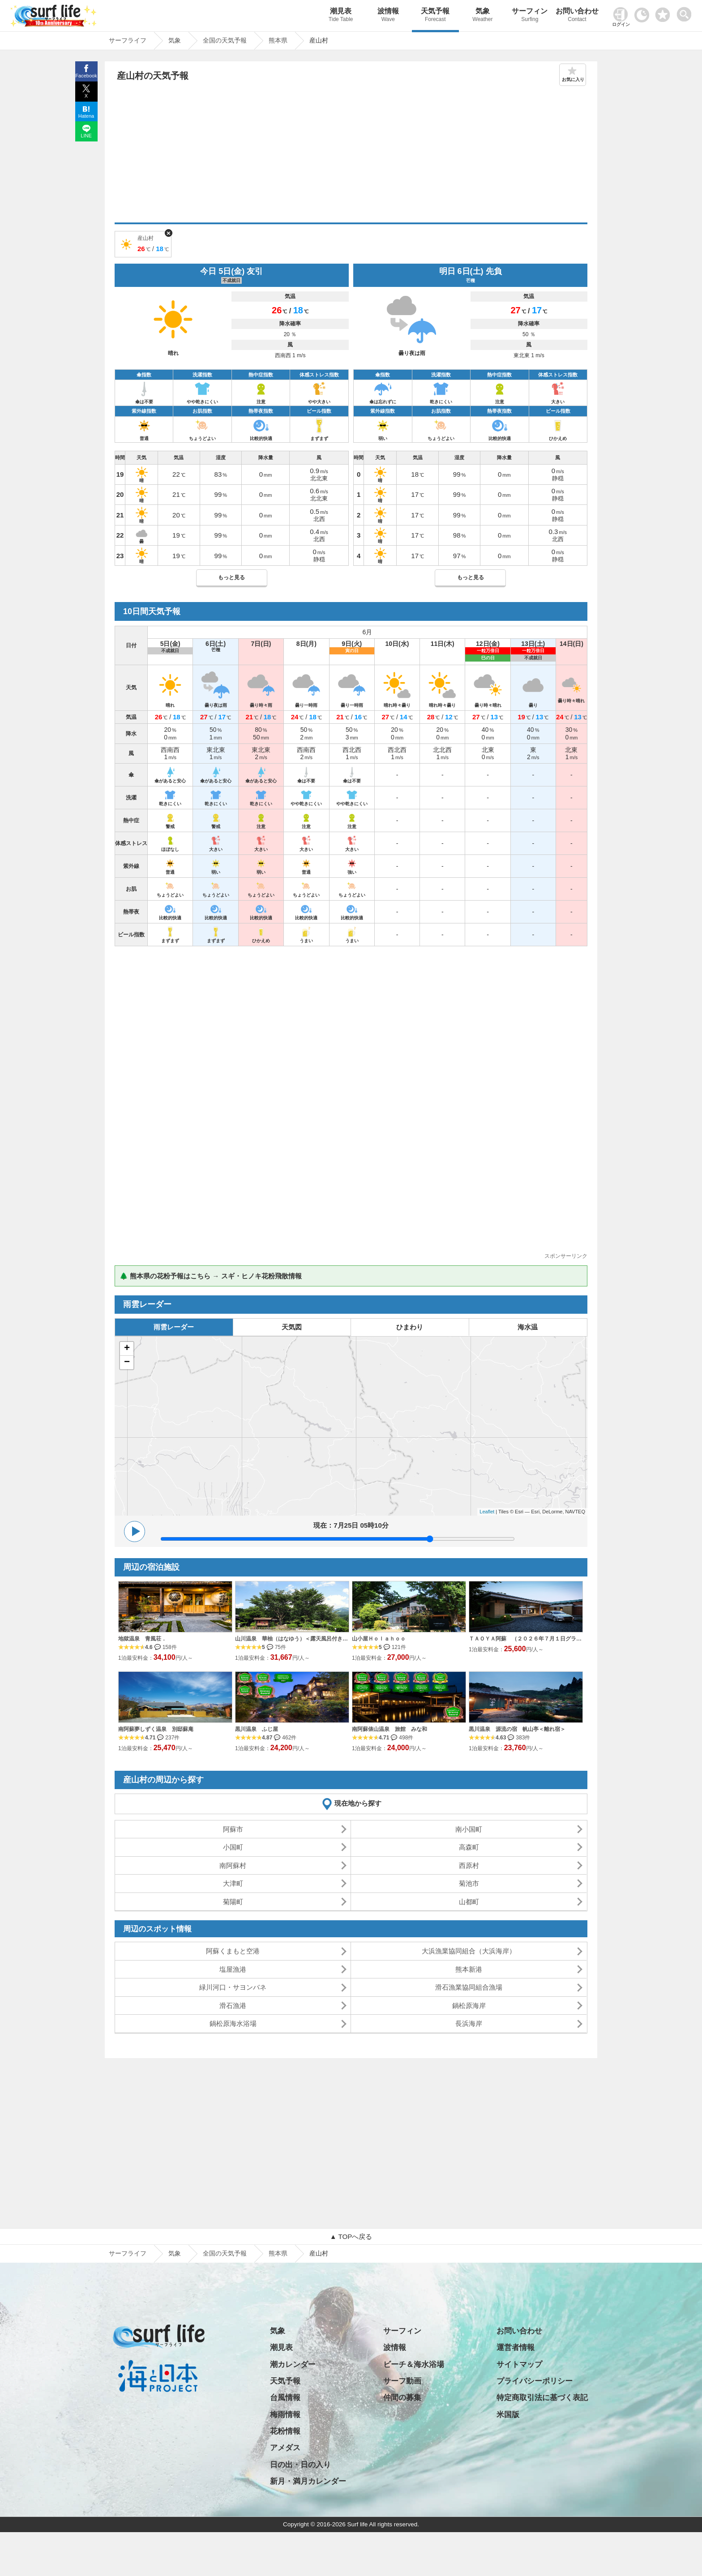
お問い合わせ (577, 16)
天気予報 (435, 16)
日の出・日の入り (300, 2465)
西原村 (469, 1865)
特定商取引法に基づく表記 (542, 2397)
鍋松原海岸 (469, 2005)
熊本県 (278, 2253)
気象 (482, 16)
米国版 (508, 2414)
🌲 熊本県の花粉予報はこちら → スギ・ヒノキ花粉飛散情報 (211, 1276)
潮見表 (340, 16)
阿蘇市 (233, 1829)
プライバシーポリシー (535, 2381)
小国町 (233, 1847)
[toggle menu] (686, 12)
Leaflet (486, 1511)
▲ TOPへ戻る (351, 2236)
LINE (86, 135)
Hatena (86, 116)
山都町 (469, 1901)
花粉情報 (285, 2431)
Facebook (86, 75)
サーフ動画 (402, 2381)
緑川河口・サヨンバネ (232, 1987)
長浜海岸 (468, 2023)
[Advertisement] (351, 155)
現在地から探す (357, 1803)
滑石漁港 (232, 2005)
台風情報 (285, 2397)
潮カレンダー (293, 2364)
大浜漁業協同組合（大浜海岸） (469, 1951)
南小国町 (468, 1829)
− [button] (127, 1362)
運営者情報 (516, 2347)
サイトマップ (519, 2364)
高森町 (469, 1847)
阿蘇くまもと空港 (233, 1951)
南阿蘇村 (232, 1865)
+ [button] (127, 1348)
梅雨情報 (285, 2414)
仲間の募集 (402, 2397)
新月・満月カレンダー (308, 2481)
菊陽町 (233, 1901)
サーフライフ (127, 2253)
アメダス (285, 2448)
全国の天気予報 (225, 2253)
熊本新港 (468, 1969)
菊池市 (469, 1883)
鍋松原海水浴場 (233, 2023)
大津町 (233, 1883)
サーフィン (530, 16)
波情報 (388, 16)
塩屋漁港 (232, 1969)
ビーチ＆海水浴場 (413, 2364)
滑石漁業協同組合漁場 (468, 1987)
